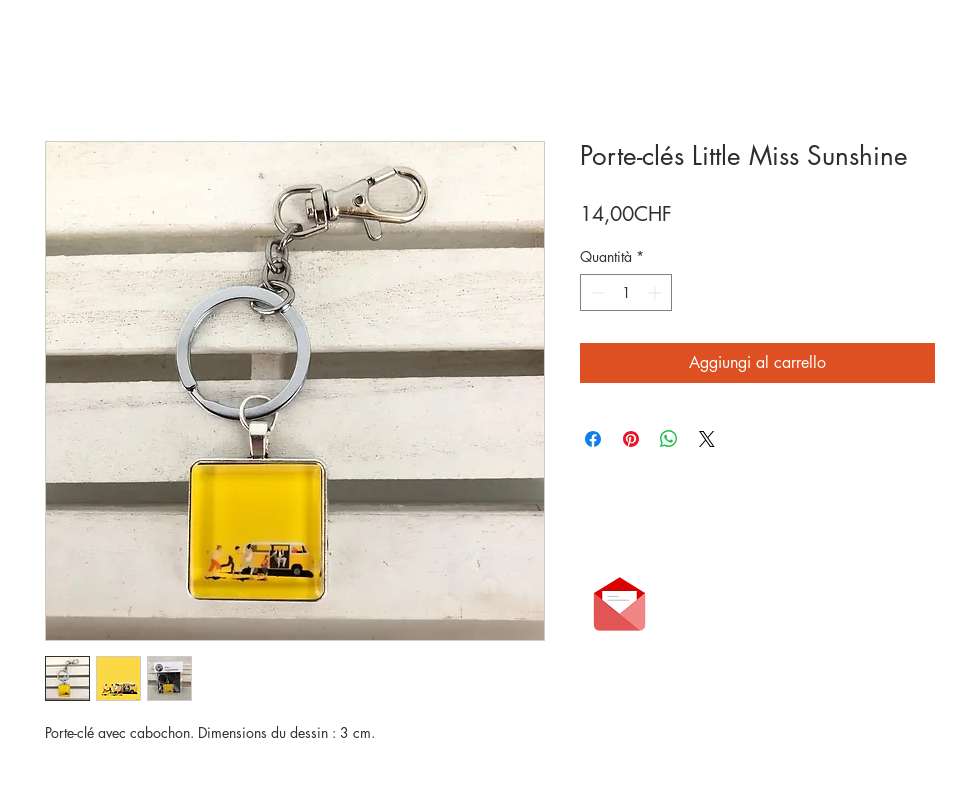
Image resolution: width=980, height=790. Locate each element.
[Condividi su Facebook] (593, 439)
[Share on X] (707, 439)
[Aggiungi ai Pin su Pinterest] (631, 439)
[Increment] (656, 292)
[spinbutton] (626, 292)
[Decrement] (595, 292)
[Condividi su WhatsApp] (669, 439)
